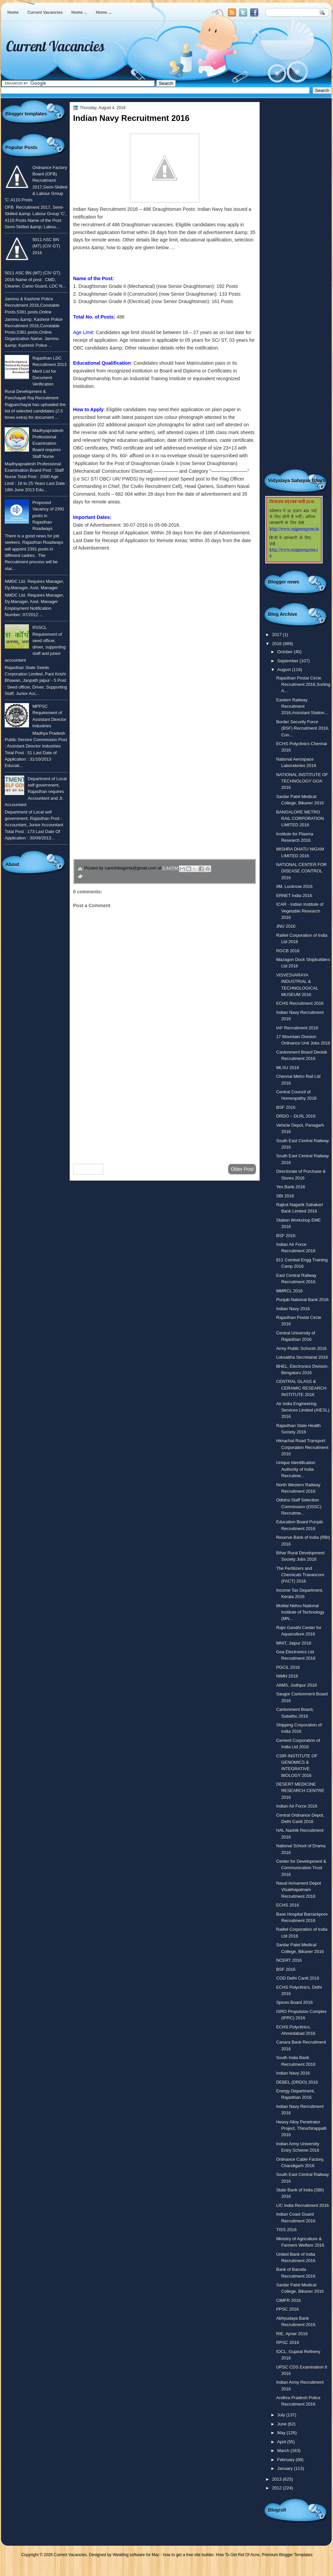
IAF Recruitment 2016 (297, 1027)
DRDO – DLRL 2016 (295, 1116)
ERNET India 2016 (294, 895)
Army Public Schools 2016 (301, 1348)
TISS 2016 (286, 2229)
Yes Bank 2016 (290, 1186)
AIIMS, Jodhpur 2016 (296, 1685)
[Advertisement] (164, 1105)
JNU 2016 (285, 926)
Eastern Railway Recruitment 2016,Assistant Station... (302, 706)
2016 (277, 643)
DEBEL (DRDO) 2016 (297, 2082)
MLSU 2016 (287, 1067)
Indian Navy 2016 (293, 1308)
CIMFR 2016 (288, 2300)
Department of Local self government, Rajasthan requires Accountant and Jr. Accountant (36, 791)
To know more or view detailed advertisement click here (132, 571)
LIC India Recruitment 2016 (302, 2205)
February (286, 2459)
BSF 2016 (285, 1107)
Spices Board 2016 (294, 2002)
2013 (277, 2479)
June (282, 2423)
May (282, 2432)
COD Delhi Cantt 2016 (297, 1978)
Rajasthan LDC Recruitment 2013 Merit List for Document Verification (49, 371)
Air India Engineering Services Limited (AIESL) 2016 (302, 1410)
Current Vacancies (45, 12)
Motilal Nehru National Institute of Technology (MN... (300, 1612)
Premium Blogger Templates (287, 2554)
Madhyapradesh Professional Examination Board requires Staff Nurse (47, 443)
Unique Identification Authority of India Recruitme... (295, 1469)
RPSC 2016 (287, 2342)
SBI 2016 (285, 1195)
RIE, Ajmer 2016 (292, 2333)
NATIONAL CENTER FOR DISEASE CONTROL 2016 (301, 871)
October (285, 651)
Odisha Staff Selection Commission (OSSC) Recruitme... (298, 1506)
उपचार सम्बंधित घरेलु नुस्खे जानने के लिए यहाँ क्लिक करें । (137, 811)
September (288, 660)
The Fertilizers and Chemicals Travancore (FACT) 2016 (300, 1575)
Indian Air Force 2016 (296, 1806)
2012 (277, 2487)
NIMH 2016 (287, 1676)
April (282, 2441)
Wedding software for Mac (135, 2554)
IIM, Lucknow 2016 (294, 886)
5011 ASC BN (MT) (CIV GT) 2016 (46, 246)
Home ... (79, 12)
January (285, 2468)
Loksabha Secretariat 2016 (302, 1357)
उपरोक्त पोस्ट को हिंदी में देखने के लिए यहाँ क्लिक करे (121, 586)
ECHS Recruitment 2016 (300, 1003)
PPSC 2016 (287, 2309)
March (283, 2450)
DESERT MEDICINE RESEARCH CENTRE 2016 (300, 1791)
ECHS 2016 (287, 1905)
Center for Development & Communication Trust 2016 (301, 1868)
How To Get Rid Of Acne (238, 2554)
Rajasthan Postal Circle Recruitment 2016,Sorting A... (303, 684)
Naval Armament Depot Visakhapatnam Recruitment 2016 (298, 1890)
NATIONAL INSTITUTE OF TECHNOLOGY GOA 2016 (302, 781)
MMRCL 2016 (289, 1290)
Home (13, 12)
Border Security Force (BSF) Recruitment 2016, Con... (302, 728)
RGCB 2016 (287, 950)
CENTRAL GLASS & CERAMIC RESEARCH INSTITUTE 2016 (301, 1388)
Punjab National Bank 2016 (302, 1299)
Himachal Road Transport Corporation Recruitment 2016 (302, 1447)
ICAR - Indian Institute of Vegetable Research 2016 (299, 911)
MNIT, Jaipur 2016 (293, 1643)
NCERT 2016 (289, 1960)
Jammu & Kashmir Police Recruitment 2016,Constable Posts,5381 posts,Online (32, 305)
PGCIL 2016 (288, 1667)
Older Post (242, 1169)
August (284, 669)
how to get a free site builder (188, 2554)
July (281, 2414)
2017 (277, 634)
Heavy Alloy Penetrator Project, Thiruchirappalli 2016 (301, 2128)
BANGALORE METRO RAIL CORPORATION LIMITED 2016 (300, 819)
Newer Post (88, 1169)
